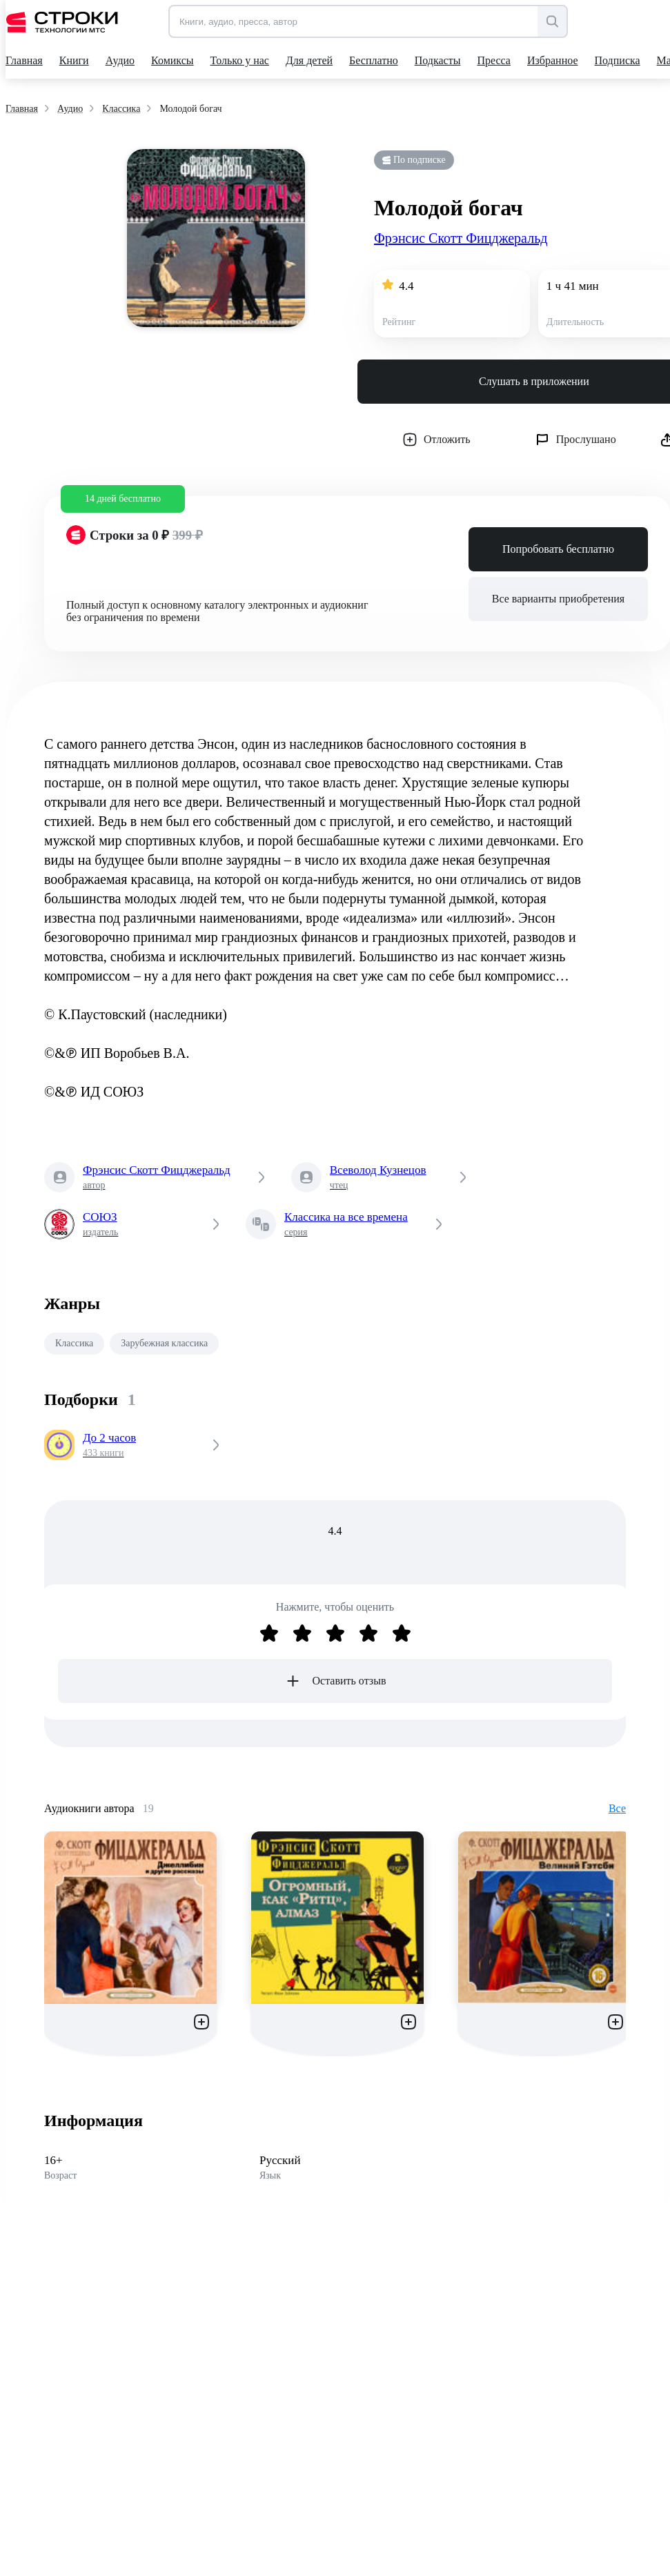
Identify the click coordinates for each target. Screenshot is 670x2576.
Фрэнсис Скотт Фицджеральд (460, 238)
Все (617, 1808)
